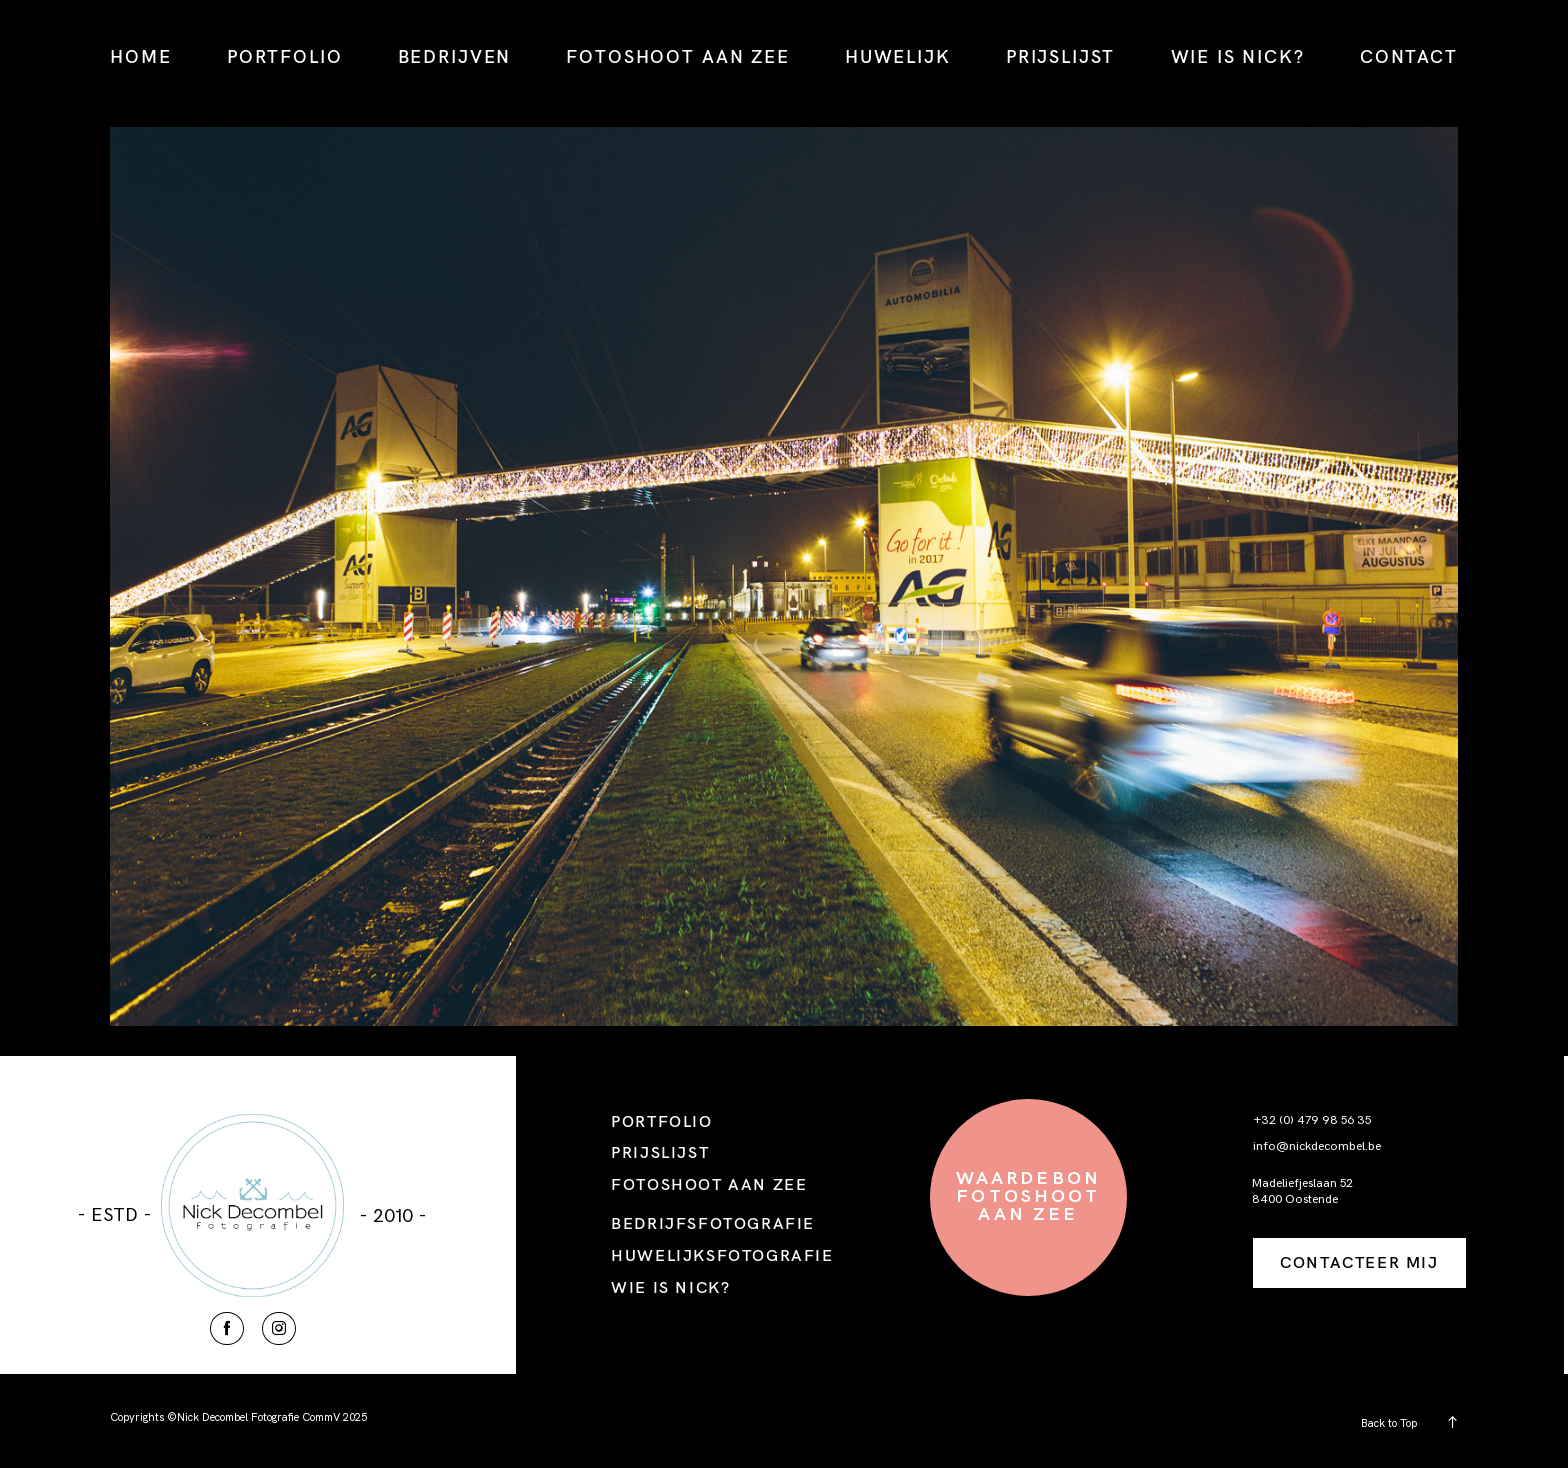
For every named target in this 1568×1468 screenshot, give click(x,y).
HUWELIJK (898, 56)
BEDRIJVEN (455, 56)
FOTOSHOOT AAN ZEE (677, 56)
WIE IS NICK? (1238, 56)
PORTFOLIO (285, 56)
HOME (140, 56)
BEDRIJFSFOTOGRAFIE (713, 1223)
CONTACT (1409, 56)
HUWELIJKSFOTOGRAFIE (722, 1255)
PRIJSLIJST (1060, 56)
